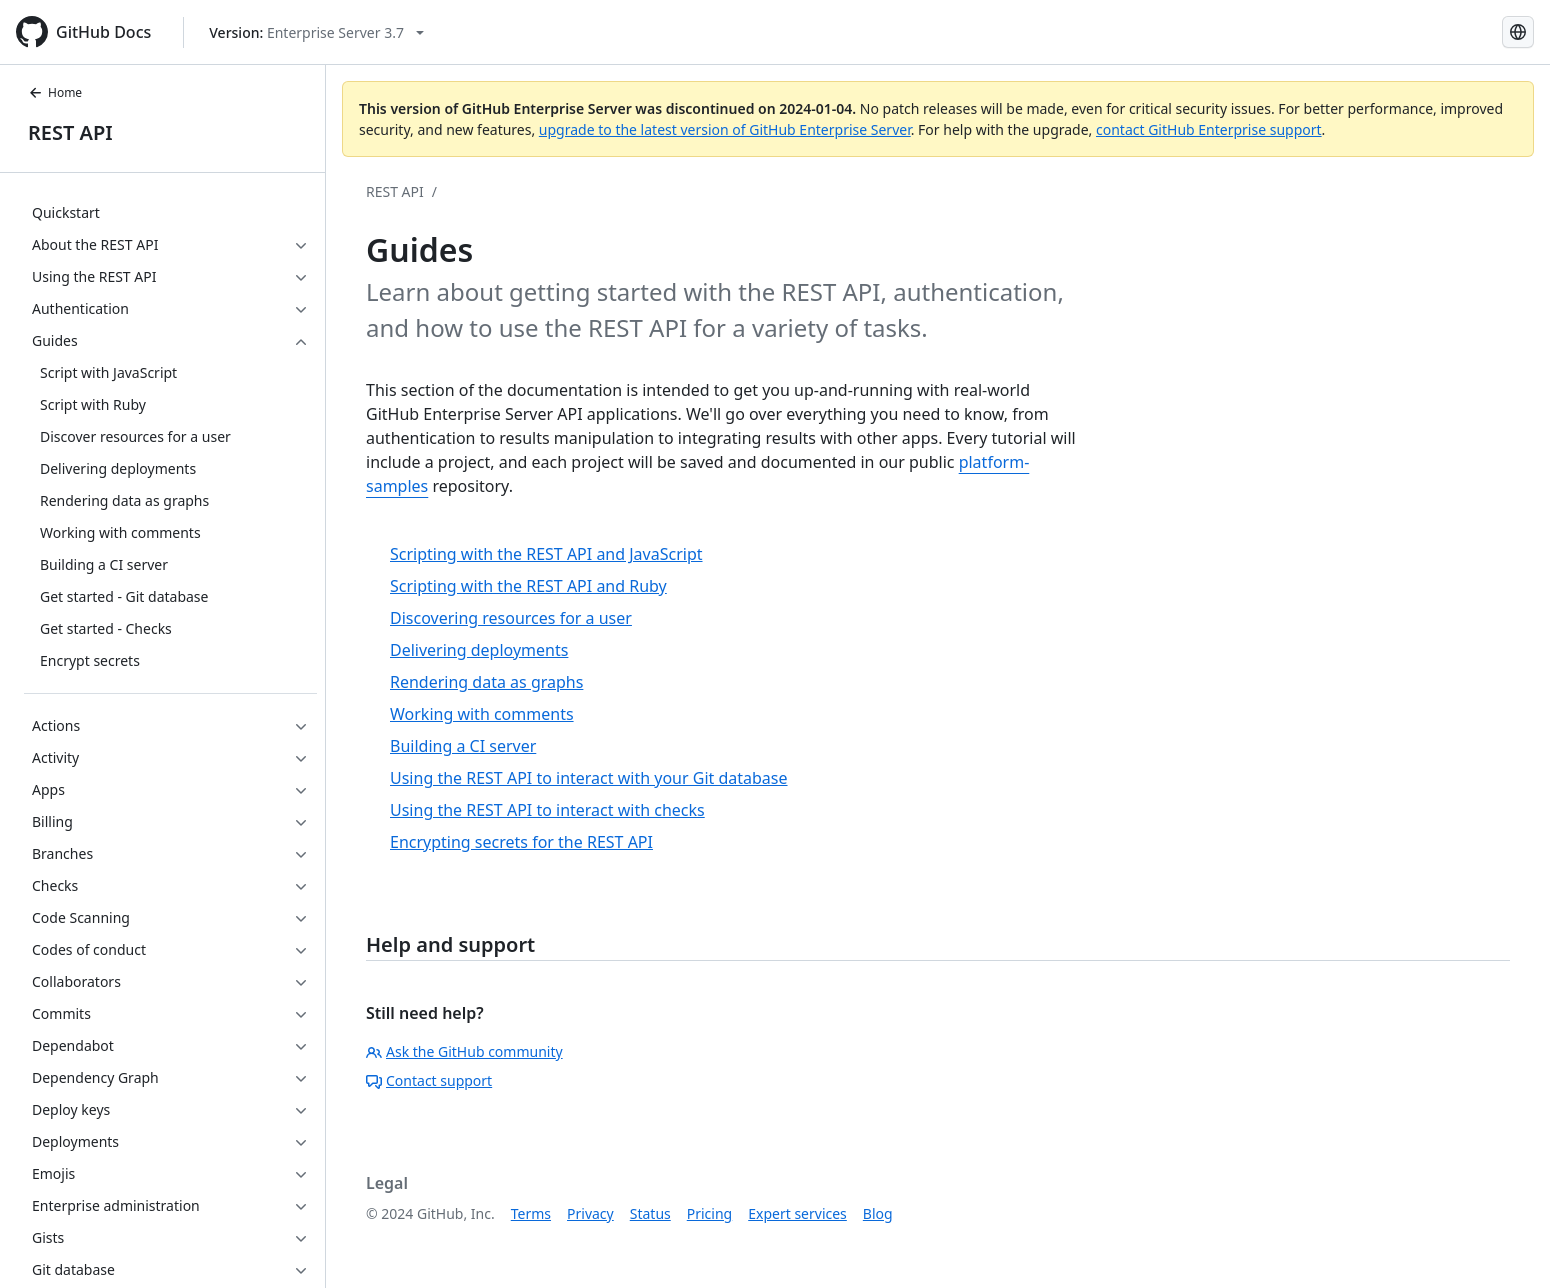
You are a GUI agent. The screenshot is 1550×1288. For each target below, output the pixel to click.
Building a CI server (463, 746)
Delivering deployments (479, 650)
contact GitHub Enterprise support (1209, 129)
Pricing (709, 1213)
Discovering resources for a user (511, 618)
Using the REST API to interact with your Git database (589, 778)
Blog (878, 1213)
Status (650, 1213)
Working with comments (482, 714)
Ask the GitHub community (464, 1051)
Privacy (590, 1213)
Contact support (429, 1080)
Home (55, 92)
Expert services (797, 1213)
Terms (531, 1213)
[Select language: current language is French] (1518, 32)
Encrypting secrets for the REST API (521, 842)
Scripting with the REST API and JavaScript (546, 554)
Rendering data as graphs (486, 682)
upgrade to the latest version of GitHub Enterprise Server (725, 129)
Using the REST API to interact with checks (547, 810)
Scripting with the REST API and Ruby (528, 586)
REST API (70, 132)
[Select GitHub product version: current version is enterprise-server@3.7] (316, 32)
